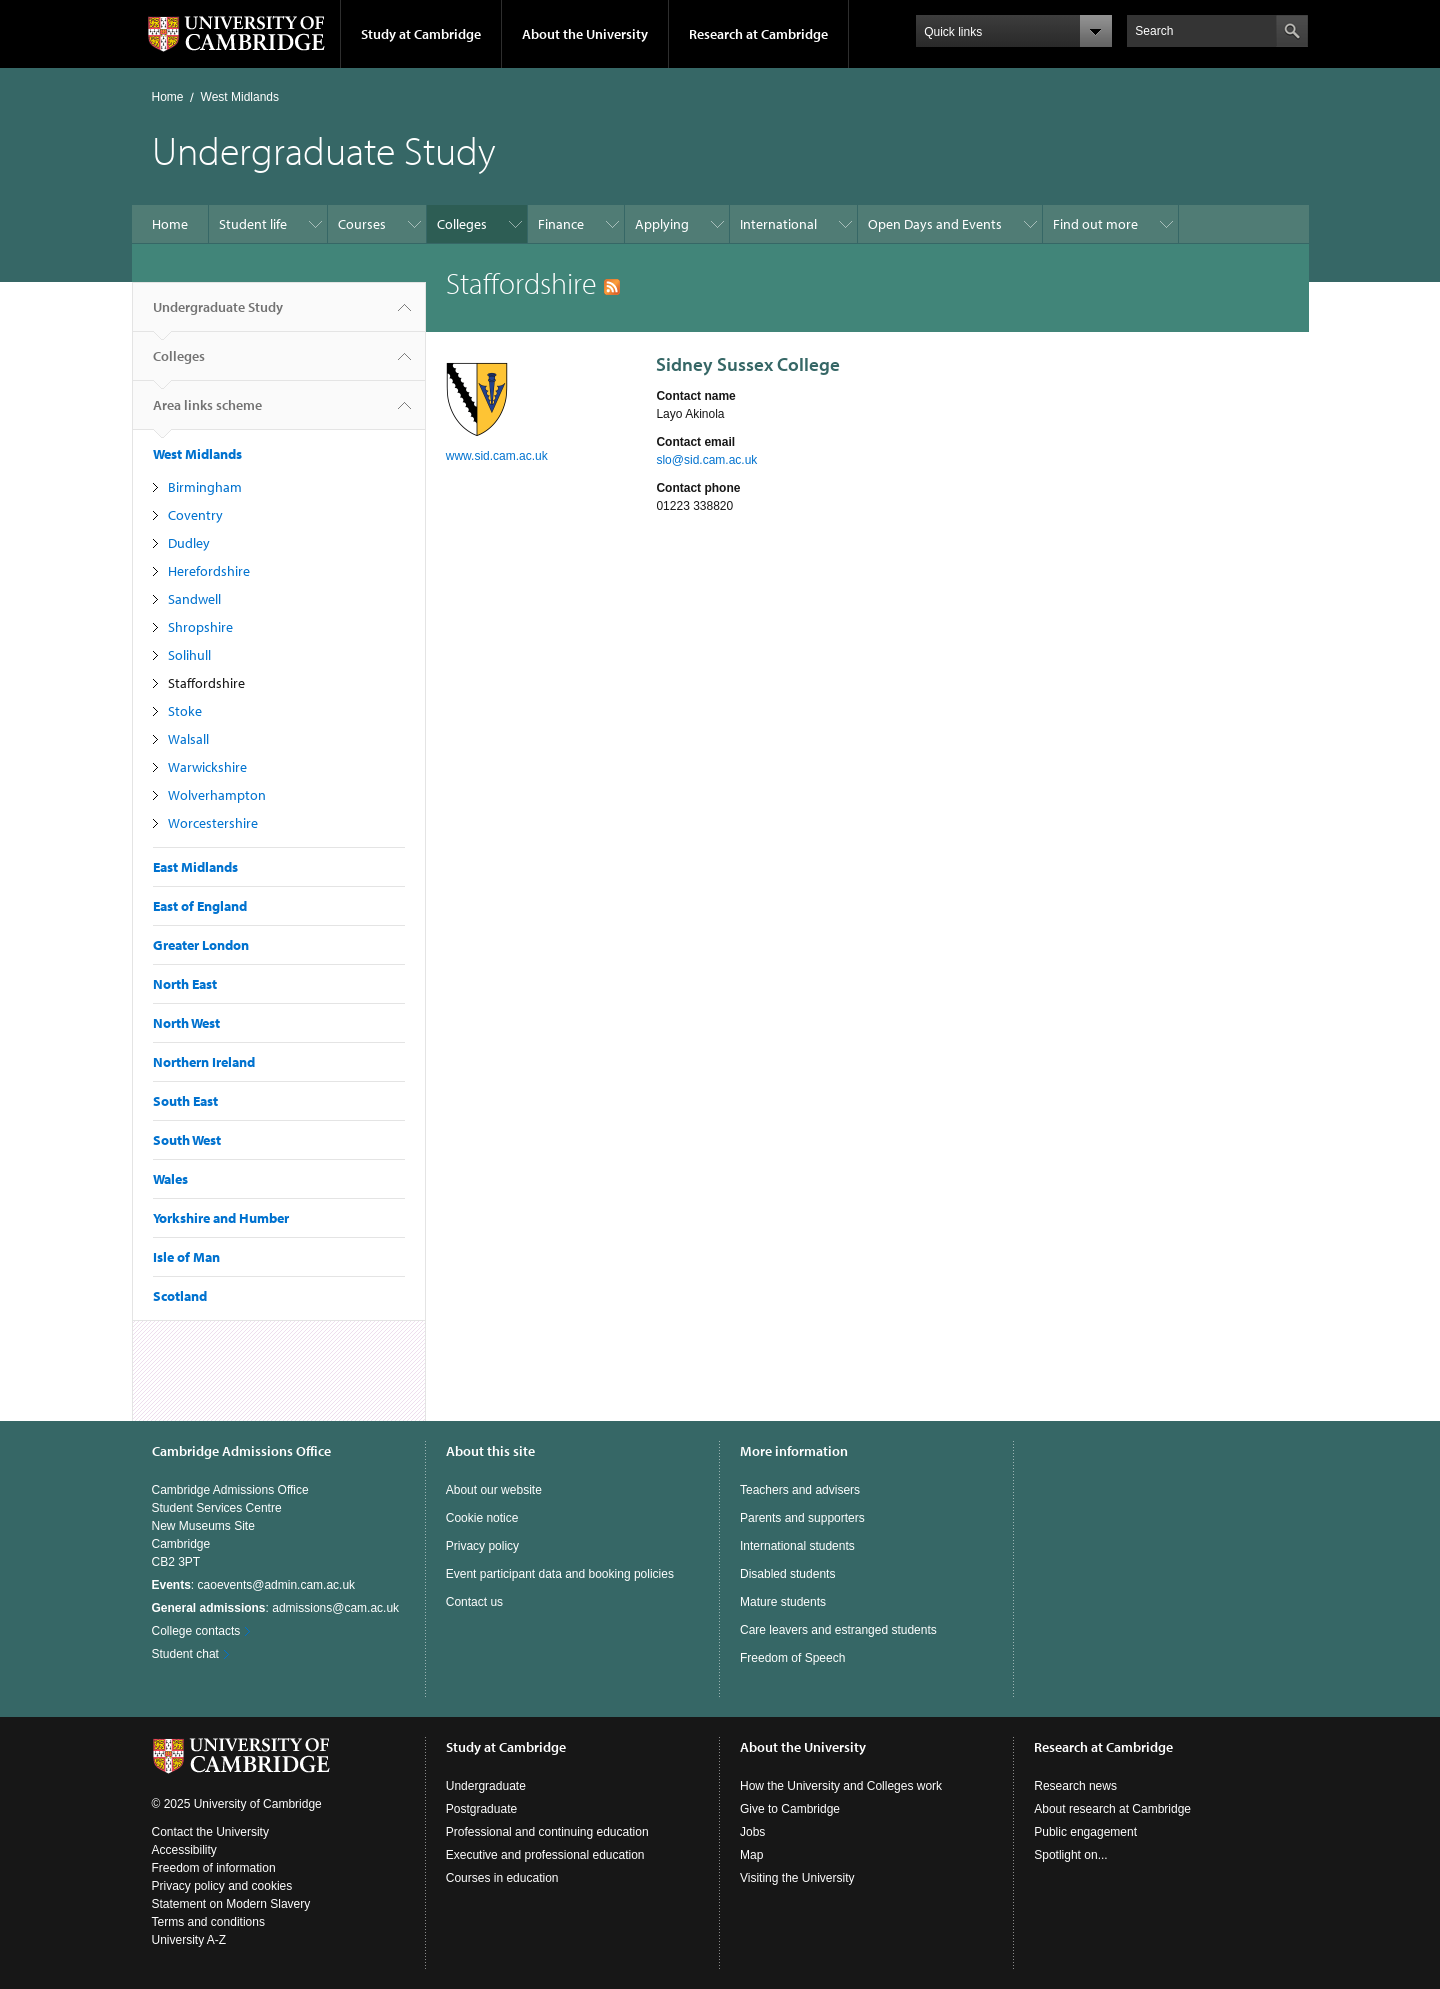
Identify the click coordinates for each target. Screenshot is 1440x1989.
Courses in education (502, 1878)
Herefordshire (209, 571)
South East (185, 1101)
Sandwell (194, 599)
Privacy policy (482, 1546)
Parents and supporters (802, 1518)
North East (185, 984)
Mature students (783, 1602)
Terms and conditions (208, 1922)
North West (186, 1023)
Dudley (189, 543)
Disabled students (787, 1574)
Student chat (185, 1654)
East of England (200, 906)
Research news (1075, 1786)
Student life (253, 224)
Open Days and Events (935, 224)
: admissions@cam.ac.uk (276, 1608)
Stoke (185, 711)
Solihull (189, 655)
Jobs (752, 1832)
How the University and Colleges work (841, 1786)
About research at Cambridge (1112, 1809)
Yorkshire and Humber (221, 1218)
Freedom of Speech (792, 1658)
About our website (494, 1490)
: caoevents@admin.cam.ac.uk (254, 1585)
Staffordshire (206, 683)
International (778, 224)
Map (751, 1855)
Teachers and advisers (800, 1490)
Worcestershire (213, 823)
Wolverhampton (217, 795)
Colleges (462, 224)
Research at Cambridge (758, 34)
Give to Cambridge (790, 1809)
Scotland (180, 1296)
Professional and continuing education (547, 1832)
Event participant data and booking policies (560, 1574)
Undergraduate (486, 1786)
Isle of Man (186, 1257)
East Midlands (195, 867)
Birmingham (205, 487)
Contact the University (210, 1832)
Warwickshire (207, 767)
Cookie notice (482, 1518)
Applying (662, 224)
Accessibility (184, 1850)
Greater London (201, 945)
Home (168, 97)
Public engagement (1085, 1832)
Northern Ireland (204, 1062)
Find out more (1095, 224)
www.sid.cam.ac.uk (497, 456)
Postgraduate (481, 1809)
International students (797, 1546)
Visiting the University (797, 1878)
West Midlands (240, 97)
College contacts (196, 1631)
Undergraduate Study (218, 315)
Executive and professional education (545, 1855)
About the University (585, 34)
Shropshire (200, 627)
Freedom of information (214, 1868)
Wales (170, 1179)
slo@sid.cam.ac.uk (706, 460)
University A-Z (189, 1940)
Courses (362, 224)
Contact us (474, 1602)
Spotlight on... (1070, 1855)
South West (187, 1140)
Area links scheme (207, 413)
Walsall (188, 739)
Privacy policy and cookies (222, 1886)
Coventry (195, 515)
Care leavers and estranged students (838, 1630)
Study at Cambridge (421, 34)
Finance (561, 224)
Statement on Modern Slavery (231, 1904)
